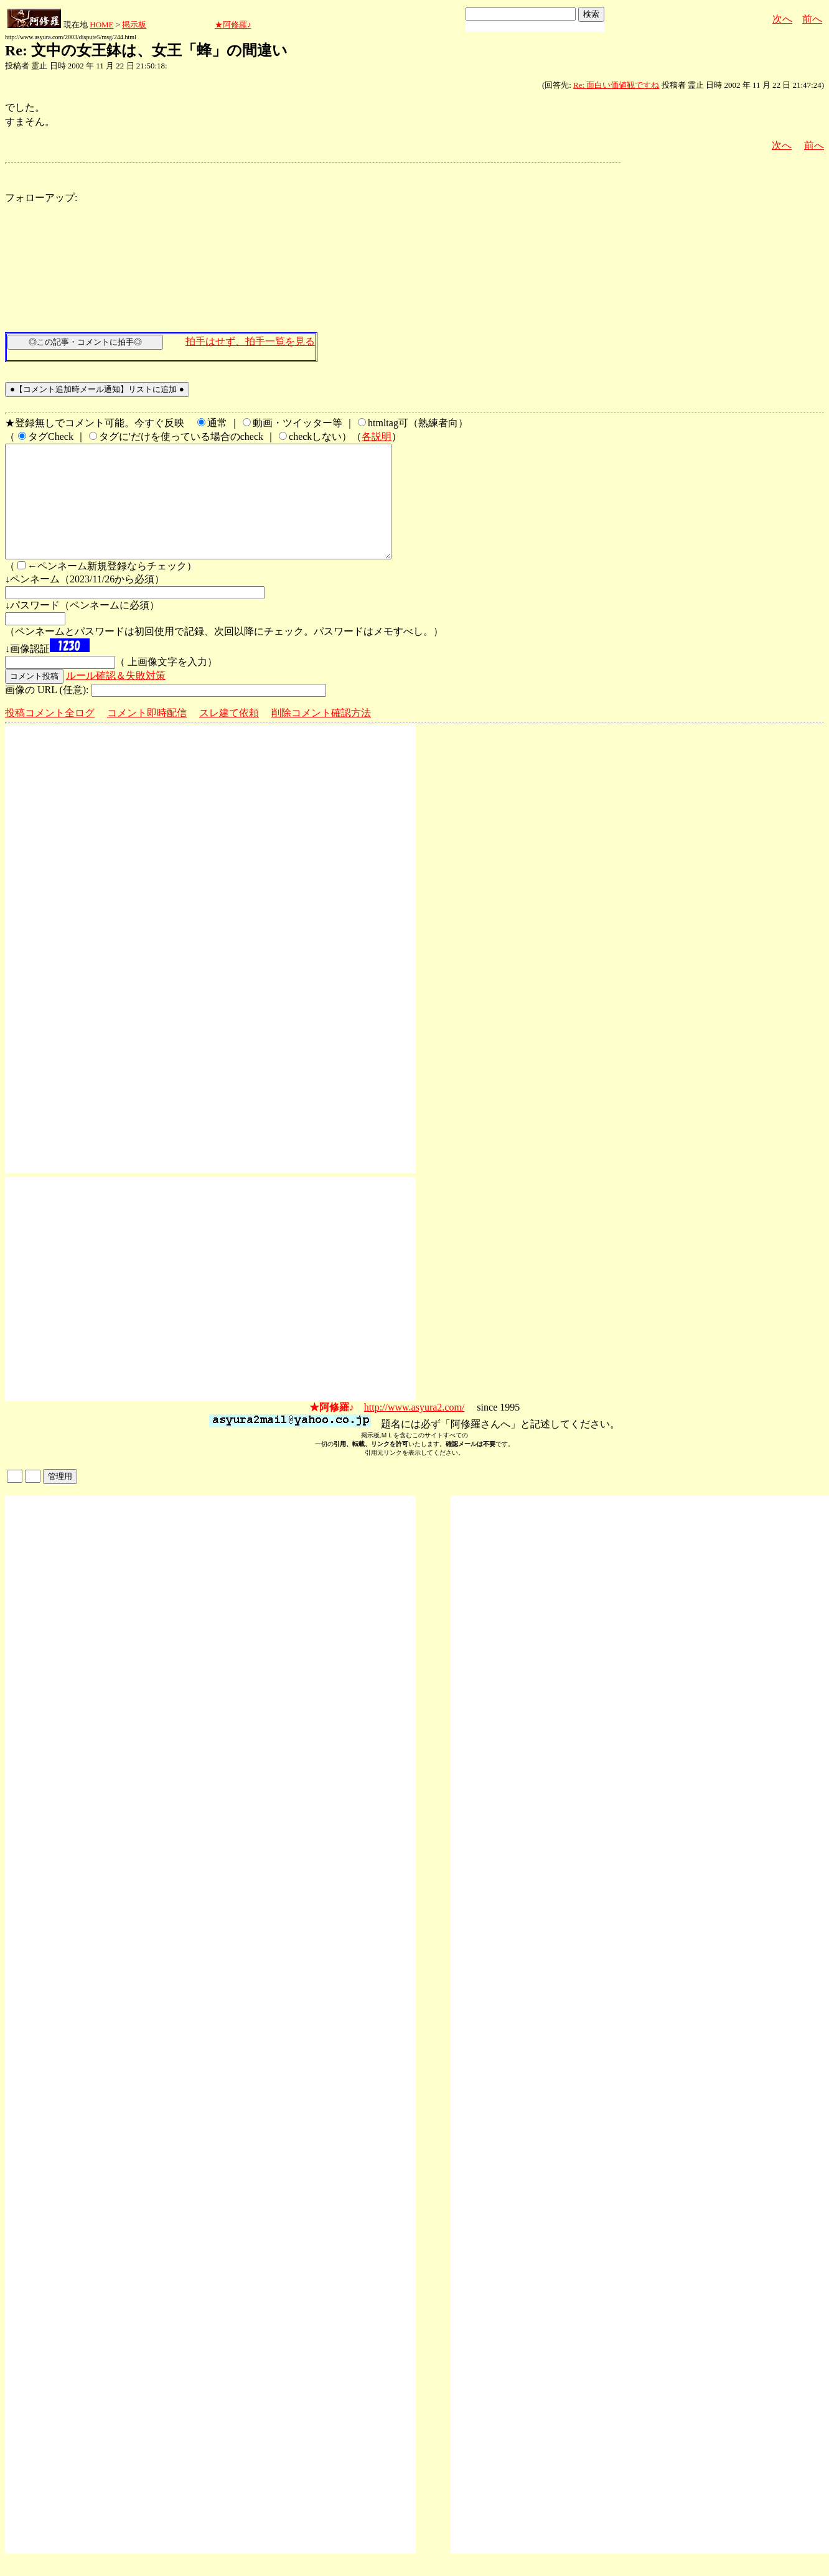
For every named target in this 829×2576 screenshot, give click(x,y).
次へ (782, 19)
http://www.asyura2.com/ (414, 1429)
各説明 (376, 436)
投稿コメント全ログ (50, 735)
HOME (101, 24)
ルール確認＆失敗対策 (116, 698)
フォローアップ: (41, 197)
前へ (812, 19)
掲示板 (134, 24)
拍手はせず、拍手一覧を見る (250, 341)
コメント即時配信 (147, 735)
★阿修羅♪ (233, 24)
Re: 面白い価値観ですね (616, 85)
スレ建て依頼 (229, 735)
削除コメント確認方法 (321, 735)
